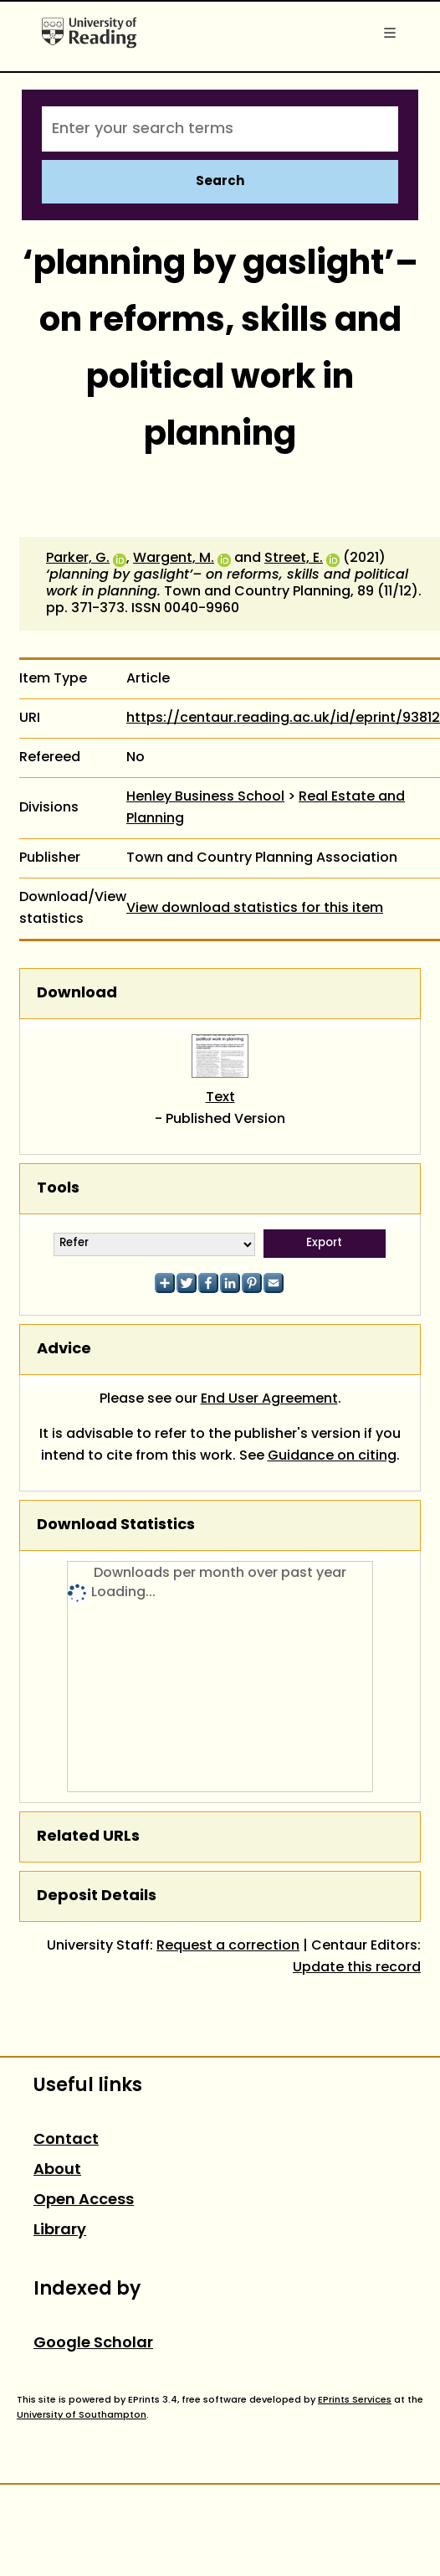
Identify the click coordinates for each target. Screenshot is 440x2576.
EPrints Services (354, 2400)
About (57, 2170)
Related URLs (88, 1837)
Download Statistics (116, 1525)
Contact (66, 2140)
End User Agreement (269, 1399)
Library (59, 2231)
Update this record (357, 1968)
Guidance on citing (332, 1456)
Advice (64, 1350)
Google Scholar (93, 2344)
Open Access (83, 2200)
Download (77, 994)
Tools (58, 1189)
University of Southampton (81, 2415)
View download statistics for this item (254, 909)
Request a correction (227, 1946)
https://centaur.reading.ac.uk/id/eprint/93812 (283, 718)
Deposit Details (96, 1896)
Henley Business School (205, 797)
